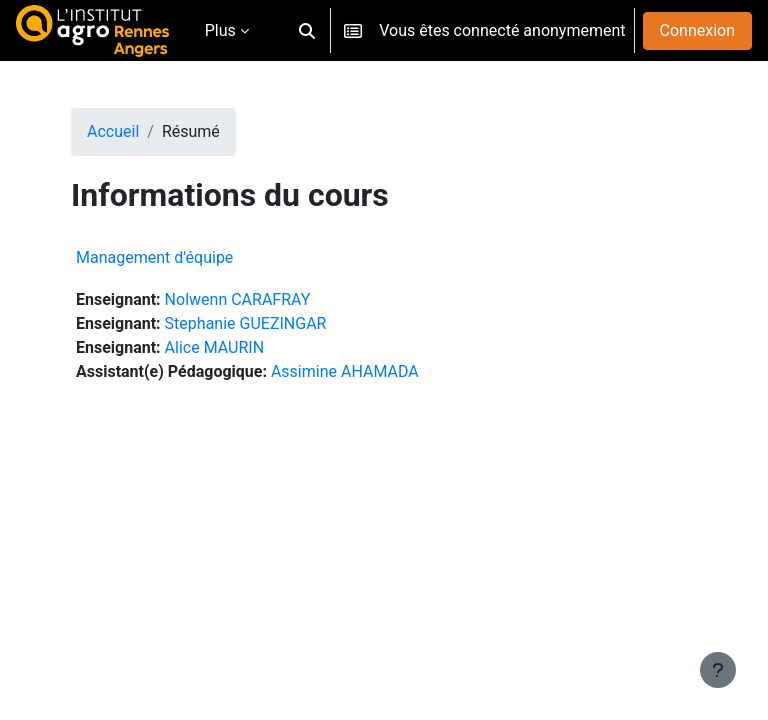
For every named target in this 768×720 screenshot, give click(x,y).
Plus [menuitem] (220, 30)
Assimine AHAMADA (345, 371)
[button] (307, 30)
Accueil (113, 131)
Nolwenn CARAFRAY (238, 299)
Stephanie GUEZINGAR (246, 323)
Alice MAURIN (214, 347)
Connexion (697, 30)
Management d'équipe (154, 257)
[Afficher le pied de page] (718, 670)
